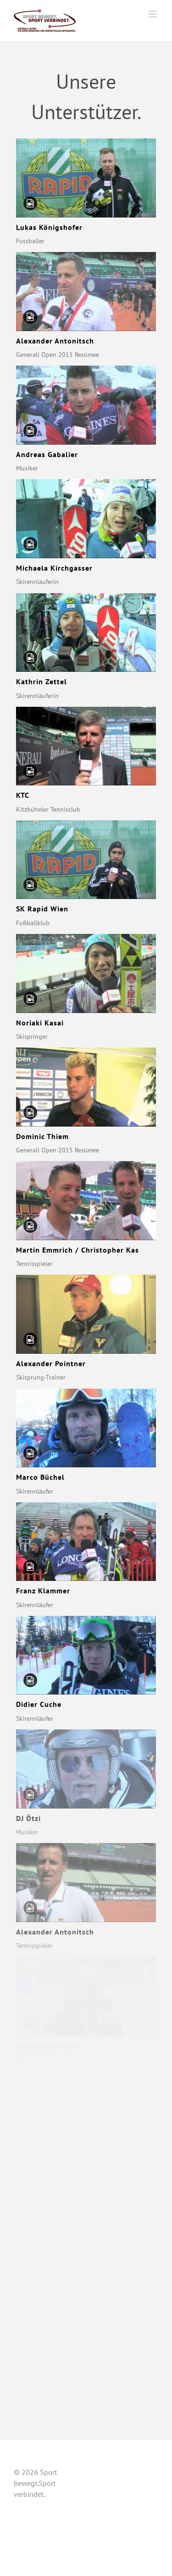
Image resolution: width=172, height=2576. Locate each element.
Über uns (136, 2465)
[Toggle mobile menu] (153, 14)
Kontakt (147, 2487)
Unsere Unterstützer (121, 2476)
